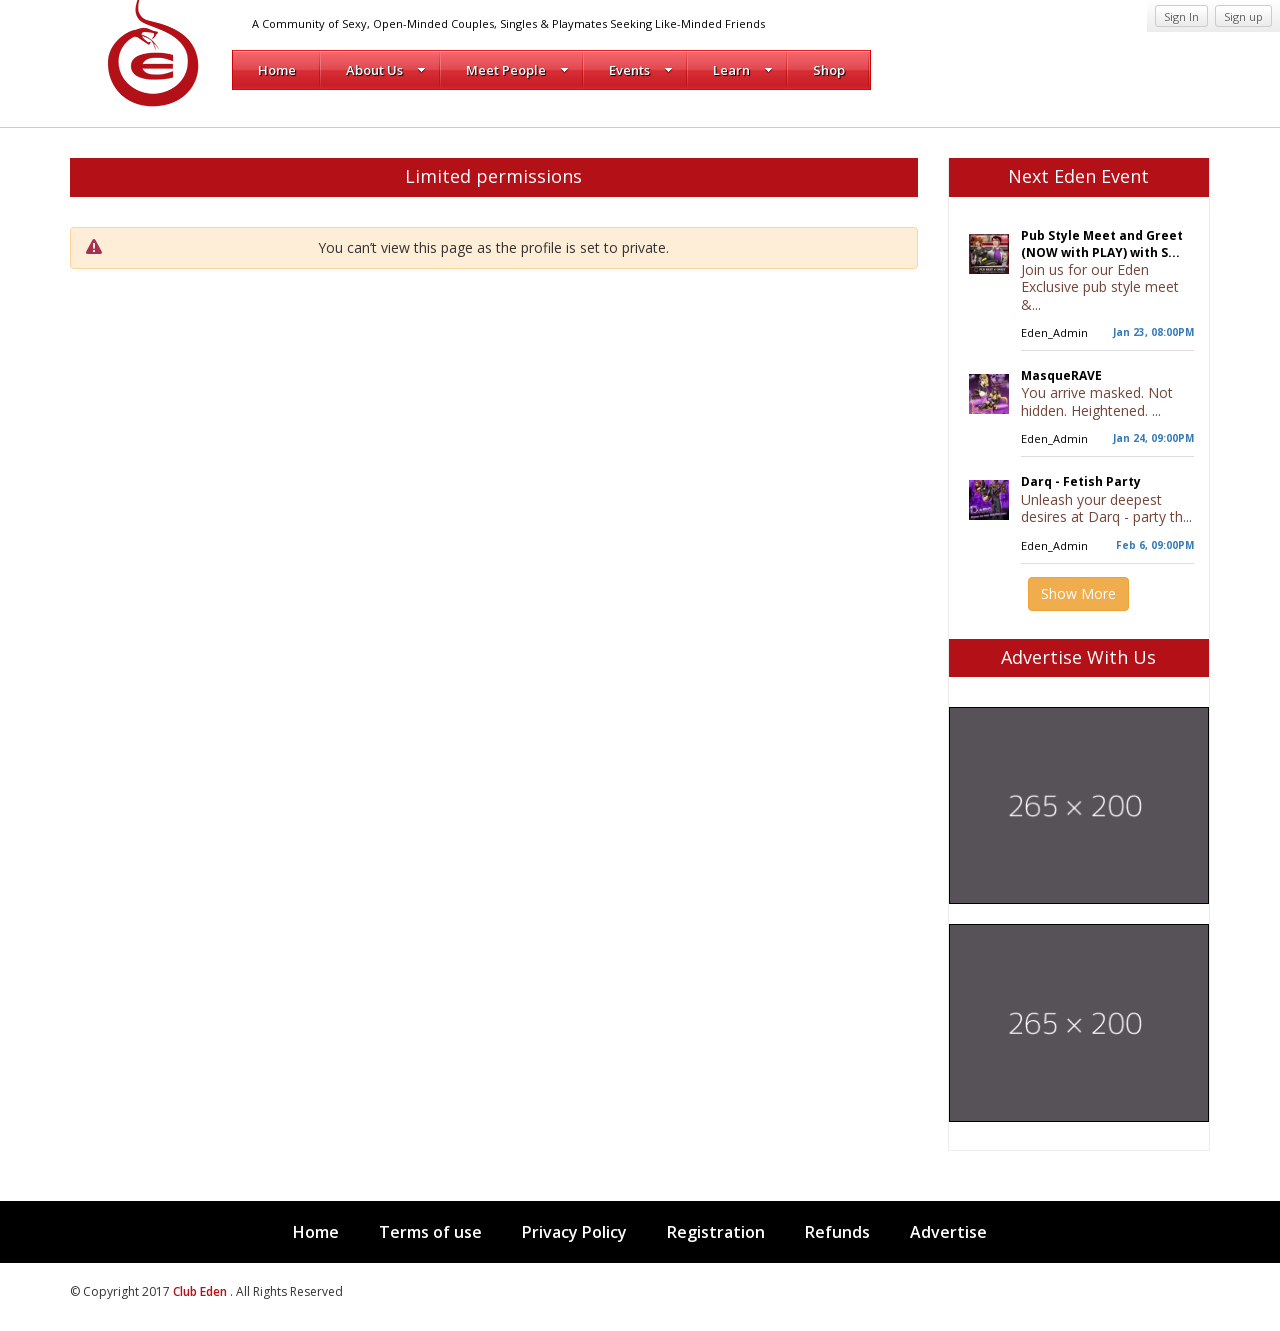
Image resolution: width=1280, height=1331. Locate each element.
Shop (829, 70)
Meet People (517, 70)
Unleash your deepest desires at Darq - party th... (1106, 508)
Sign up (1243, 16)
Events (641, 70)
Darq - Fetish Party (1081, 481)
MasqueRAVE (1061, 375)
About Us (386, 70)
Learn (743, 70)
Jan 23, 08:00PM (1153, 332)
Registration (716, 1232)
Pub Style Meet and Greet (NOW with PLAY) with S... (1102, 244)
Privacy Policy (574, 1232)
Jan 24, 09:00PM (1153, 438)
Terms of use (430, 1232)
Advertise (948, 1232)
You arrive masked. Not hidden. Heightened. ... (1097, 401)
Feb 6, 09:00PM (1155, 545)
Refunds (837, 1232)
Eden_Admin (1054, 332)
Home (277, 70)
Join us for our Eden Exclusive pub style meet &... (1100, 287)
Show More (1078, 593)
